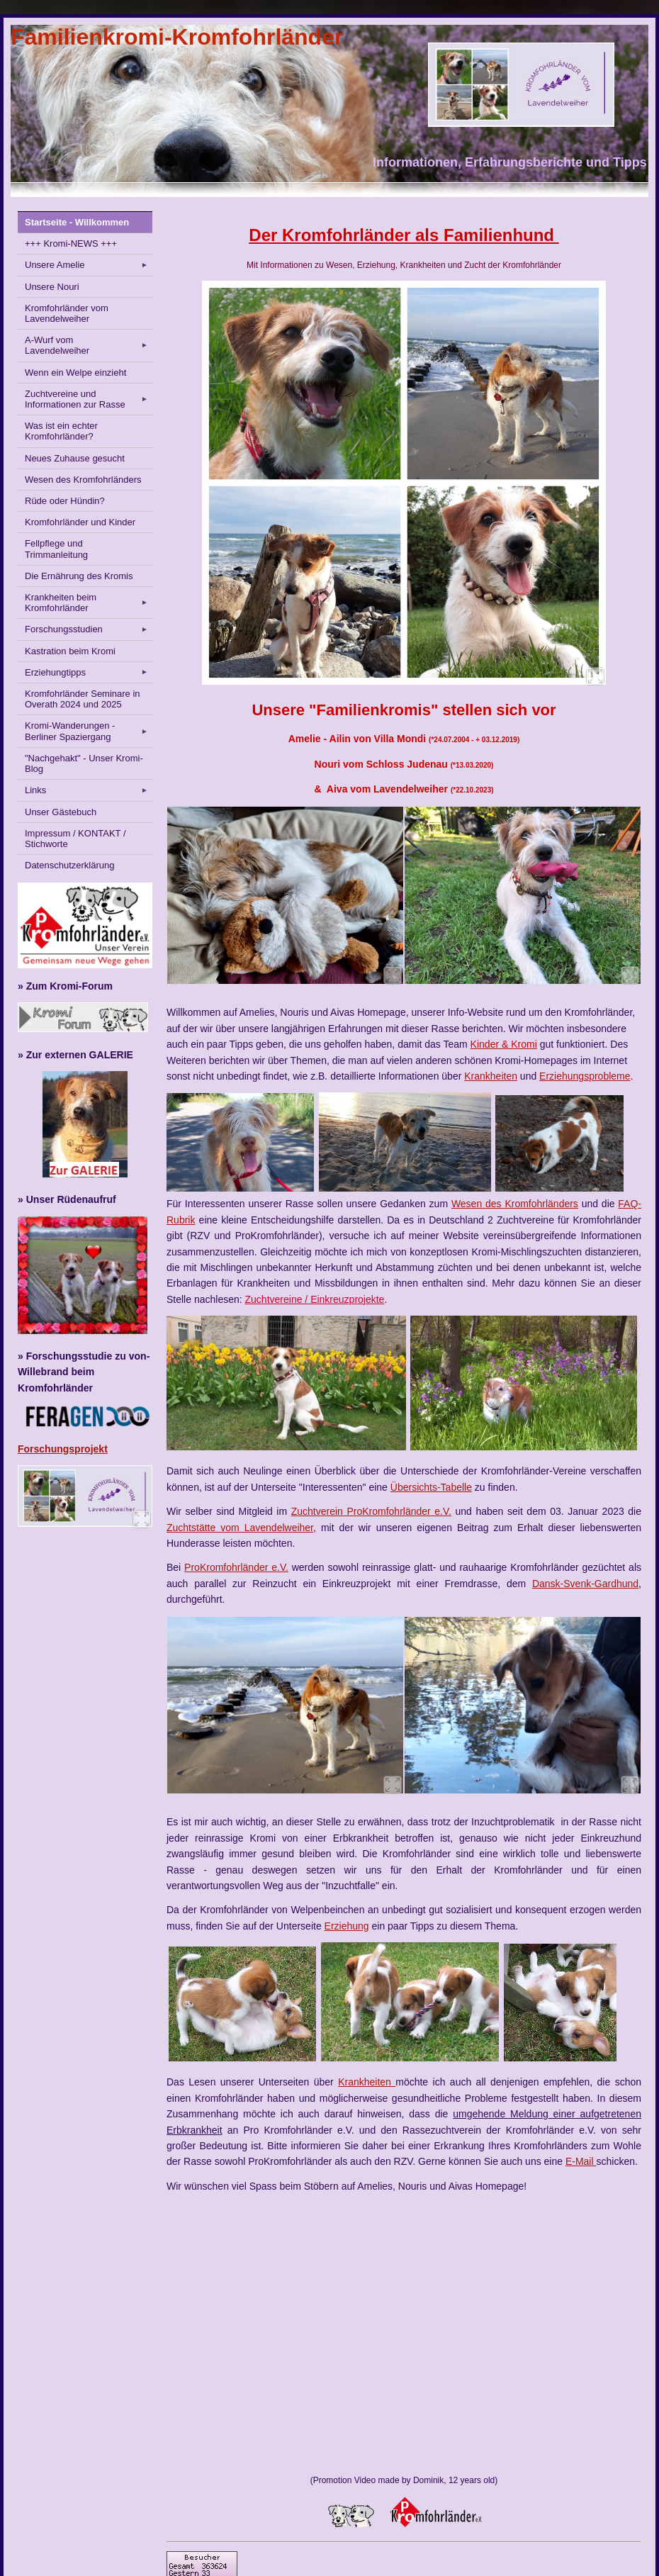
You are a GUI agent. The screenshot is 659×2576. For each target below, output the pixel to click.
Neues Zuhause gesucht (75, 458)
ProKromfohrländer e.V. (397, 1511)
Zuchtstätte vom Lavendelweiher (240, 1527)
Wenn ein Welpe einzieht (75, 372)
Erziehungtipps (88, 672)
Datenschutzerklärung (69, 865)
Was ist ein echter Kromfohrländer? (61, 431)
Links (88, 790)
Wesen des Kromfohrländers (83, 479)
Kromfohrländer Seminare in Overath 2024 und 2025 (82, 699)
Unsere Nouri (52, 286)
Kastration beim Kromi (70, 651)
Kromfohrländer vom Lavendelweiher (66, 313)
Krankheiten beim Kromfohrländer (88, 602)
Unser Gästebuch (60, 812)
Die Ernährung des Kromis (79, 576)
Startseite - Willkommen (77, 222)
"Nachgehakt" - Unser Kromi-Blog (84, 763)
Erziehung (347, 1926)
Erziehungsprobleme (584, 1076)
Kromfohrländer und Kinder (80, 522)
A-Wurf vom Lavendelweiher (88, 345)
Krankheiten (490, 1076)
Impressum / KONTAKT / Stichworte (75, 838)
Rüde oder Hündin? (65, 500)
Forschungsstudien (88, 629)
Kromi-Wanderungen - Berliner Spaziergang (88, 730)
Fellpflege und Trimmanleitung (56, 548)
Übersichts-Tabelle (431, 1487)
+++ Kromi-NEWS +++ (71, 243)
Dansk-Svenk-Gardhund (585, 1583)
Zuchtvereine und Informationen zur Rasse (88, 399)
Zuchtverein (317, 1511)
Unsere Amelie (88, 265)
